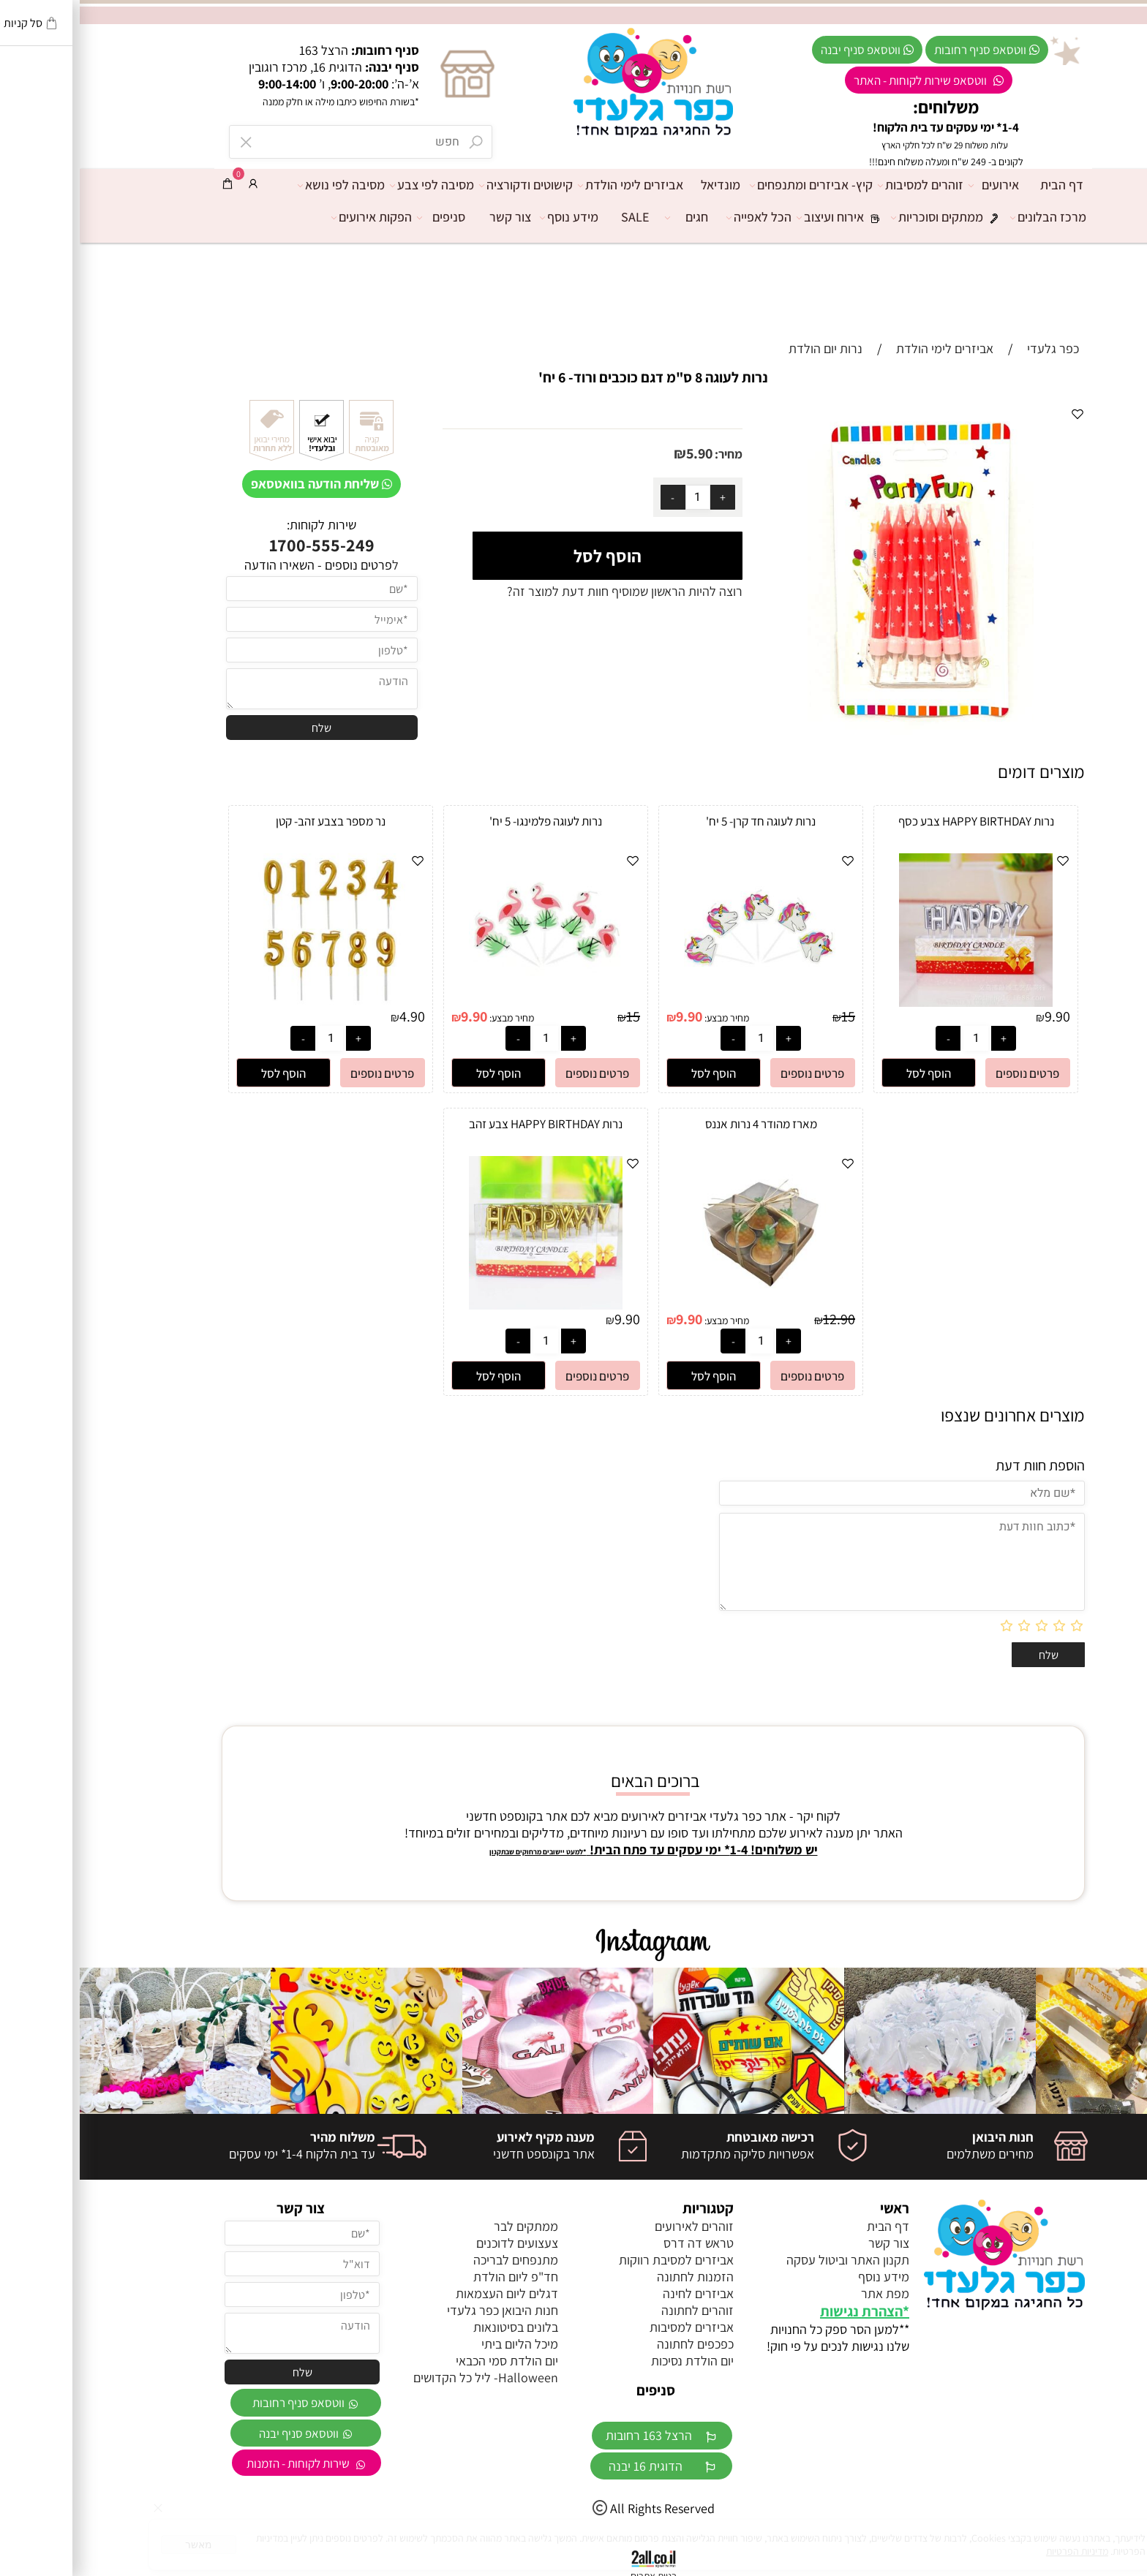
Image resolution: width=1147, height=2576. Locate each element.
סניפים (365, 217)
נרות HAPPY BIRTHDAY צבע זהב (466, 1124)
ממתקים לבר (446, 2226)
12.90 (759, 1319)
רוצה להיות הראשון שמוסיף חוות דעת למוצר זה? (545, 591)
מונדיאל (641, 184)
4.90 (332, 1016)
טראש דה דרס (619, 2243)
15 (768, 1016)
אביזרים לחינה (618, 2293)
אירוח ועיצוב (764, 217)
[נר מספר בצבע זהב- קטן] (251, 1002)
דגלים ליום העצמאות (427, 2293)
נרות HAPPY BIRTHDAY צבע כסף (896, 821)
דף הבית (982, 184)
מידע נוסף (493, 217)
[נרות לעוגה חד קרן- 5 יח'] (681, 1002)
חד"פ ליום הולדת (436, 2276)
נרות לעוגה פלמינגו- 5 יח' (466, 821)
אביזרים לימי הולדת (554, 185)
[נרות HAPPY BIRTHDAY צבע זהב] (466, 1304)
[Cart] (147, 183)
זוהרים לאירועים (614, 2226)
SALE (555, 216)
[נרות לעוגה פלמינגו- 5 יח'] (466, 1002)
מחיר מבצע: (646, 1017)
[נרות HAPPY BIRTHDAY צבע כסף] (896, 1002)
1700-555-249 (242, 544)
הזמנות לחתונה (615, 2276)
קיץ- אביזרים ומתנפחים (735, 185)
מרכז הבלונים (972, 217)
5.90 (619, 453)
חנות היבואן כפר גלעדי (422, 2310)
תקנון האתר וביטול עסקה (768, 2259)
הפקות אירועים (295, 217)
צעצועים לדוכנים (437, 2243)
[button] (849, 1072)
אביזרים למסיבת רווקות (596, 2259)
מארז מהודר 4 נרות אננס (681, 1124)
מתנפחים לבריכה (436, 2259)
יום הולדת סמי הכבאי (427, 2360)
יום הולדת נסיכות (612, 2360)
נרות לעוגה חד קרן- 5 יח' (681, 821)
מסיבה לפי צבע (355, 185)
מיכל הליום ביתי (440, 2343)
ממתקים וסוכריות (871, 217)
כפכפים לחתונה (615, 2343)
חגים (610, 217)
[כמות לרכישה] (618, 497)
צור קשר (430, 216)
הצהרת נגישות (781, 2311)
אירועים (917, 185)
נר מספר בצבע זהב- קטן (251, 821)
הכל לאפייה (683, 217)
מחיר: (648, 454)
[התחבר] (173, 183)
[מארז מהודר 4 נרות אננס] (681, 1304)
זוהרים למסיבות (844, 185)
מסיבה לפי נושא (265, 185)
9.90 (977, 1016)
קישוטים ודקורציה (450, 185)
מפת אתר (805, 2293)
